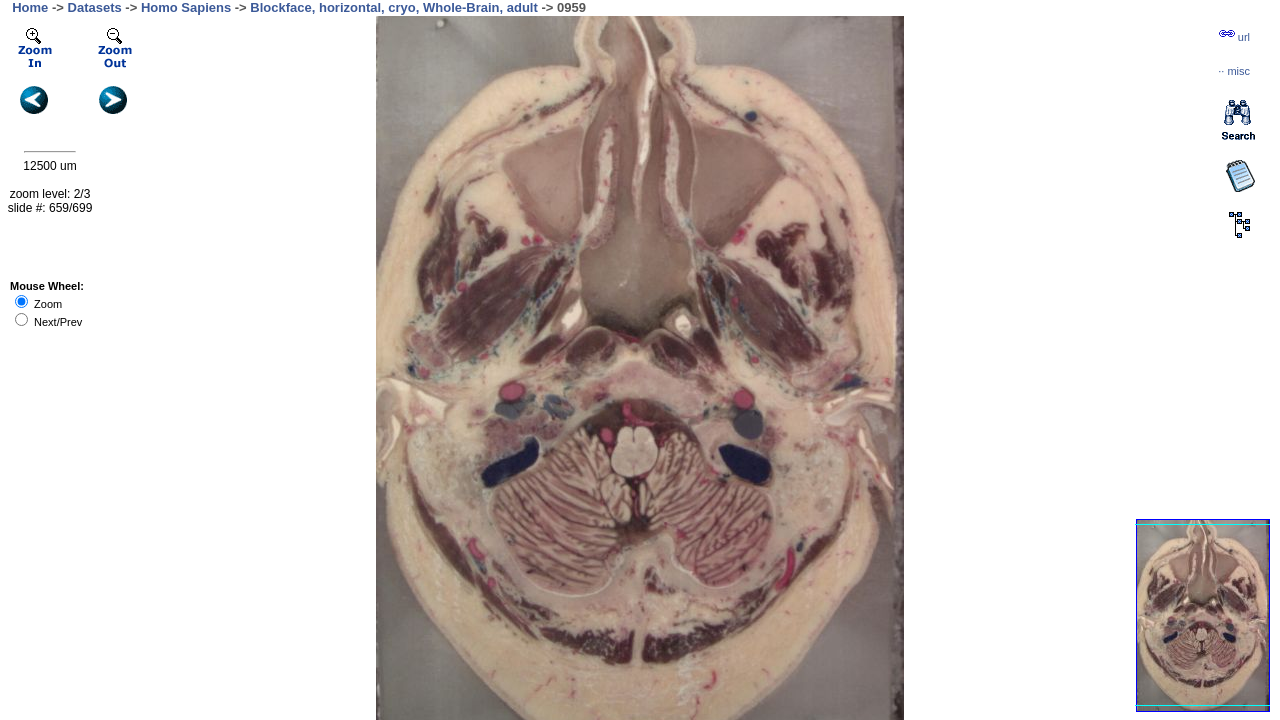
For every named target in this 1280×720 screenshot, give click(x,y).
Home (30, 7)
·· (1234, 71)
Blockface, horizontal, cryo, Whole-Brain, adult (394, 7)
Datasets (95, 7)
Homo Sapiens (186, 7)
